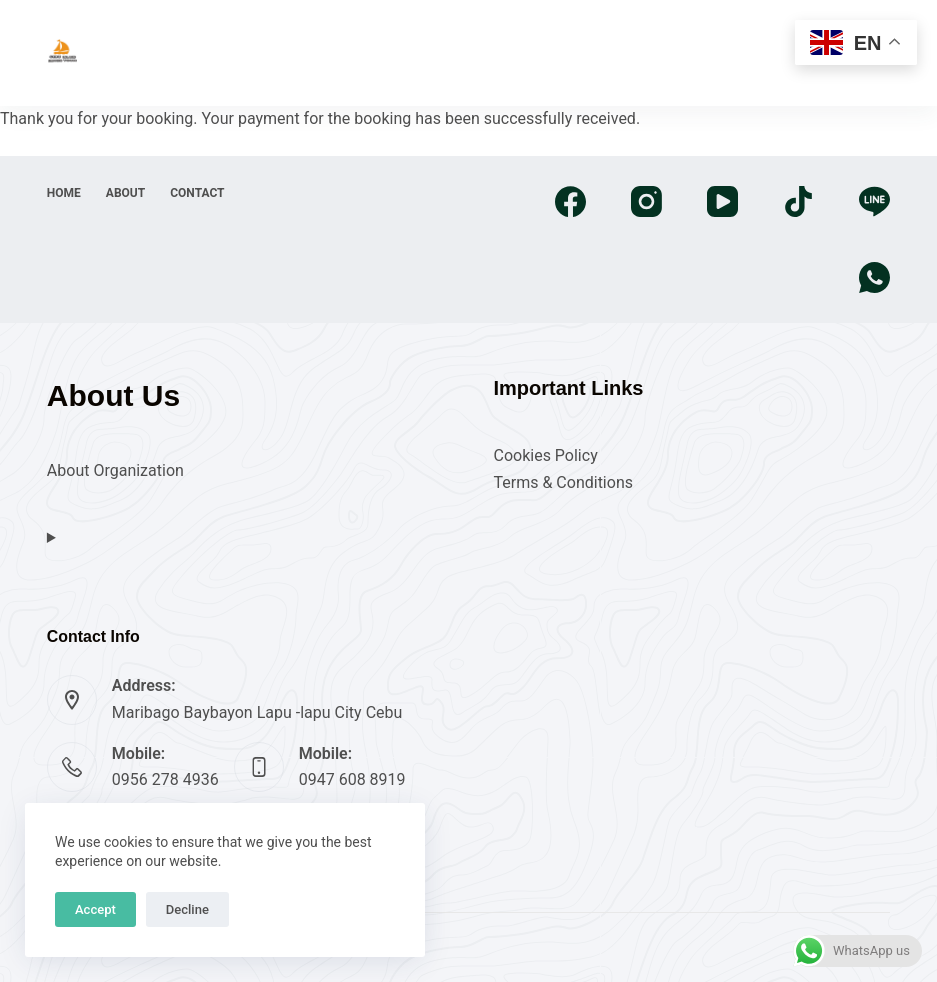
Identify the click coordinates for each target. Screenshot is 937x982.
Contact (197, 193)
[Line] (874, 201)
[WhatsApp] (874, 277)
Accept (95, 909)
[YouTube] (722, 201)
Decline (187, 909)
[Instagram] (646, 201)
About (125, 193)
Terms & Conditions (563, 482)
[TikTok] (798, 201)
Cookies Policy (545, 455)
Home (64, 193)
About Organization (115, 470)
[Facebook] (570, 201)
